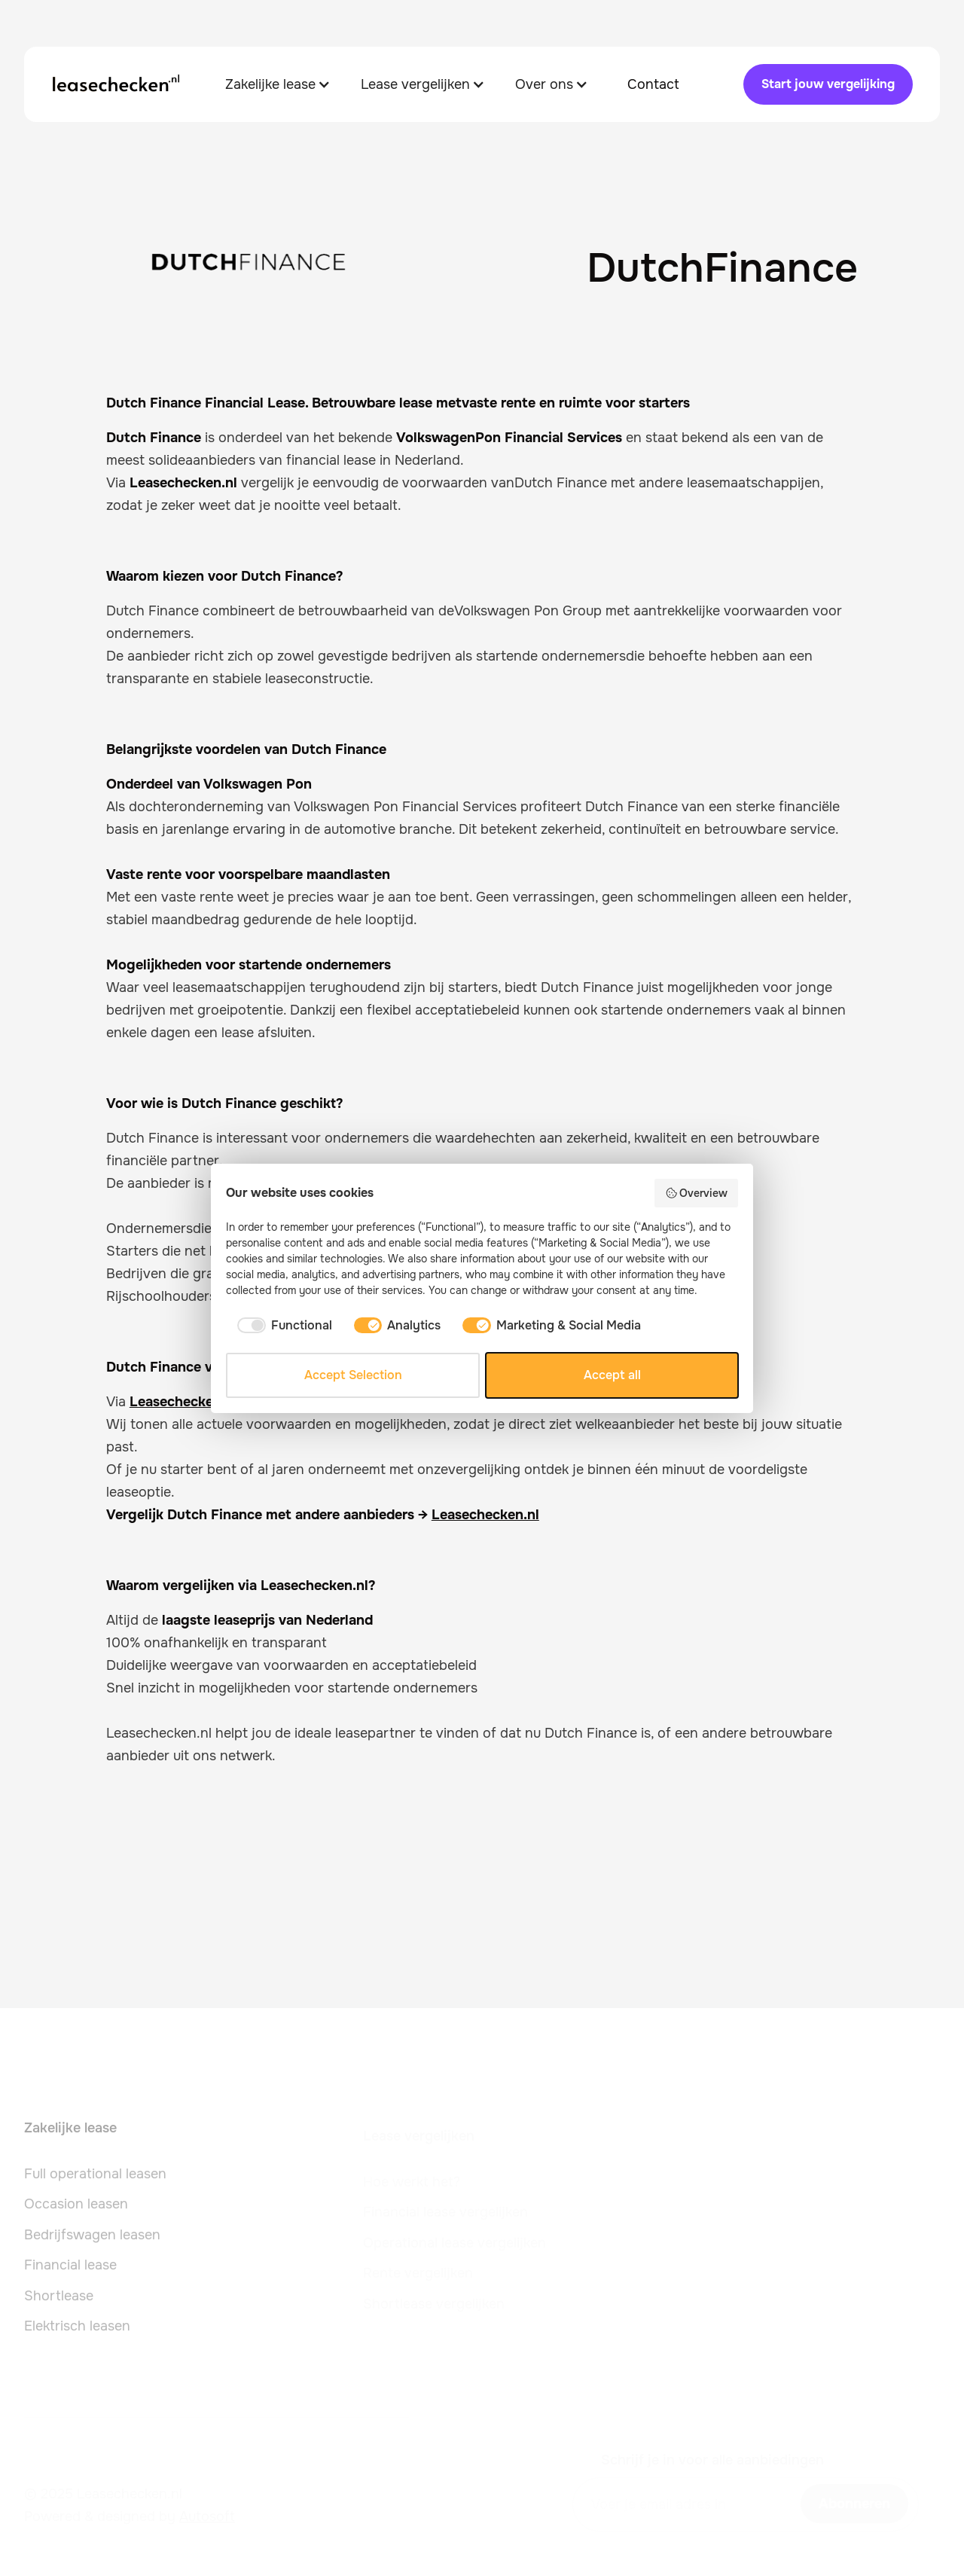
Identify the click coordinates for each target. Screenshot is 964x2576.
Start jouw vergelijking (828, 84)
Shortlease (58, 2302)
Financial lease (70, 2271)
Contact (653, 84)
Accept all (612, 1375)
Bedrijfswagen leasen (92, 2241)
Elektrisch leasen (77, 2332)
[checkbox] (282, 1326)
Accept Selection (353, 1375)
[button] (278, 84)
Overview (696, 1193)
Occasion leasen (76, 2210)
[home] (115, 84)
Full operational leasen (95, 2180)
